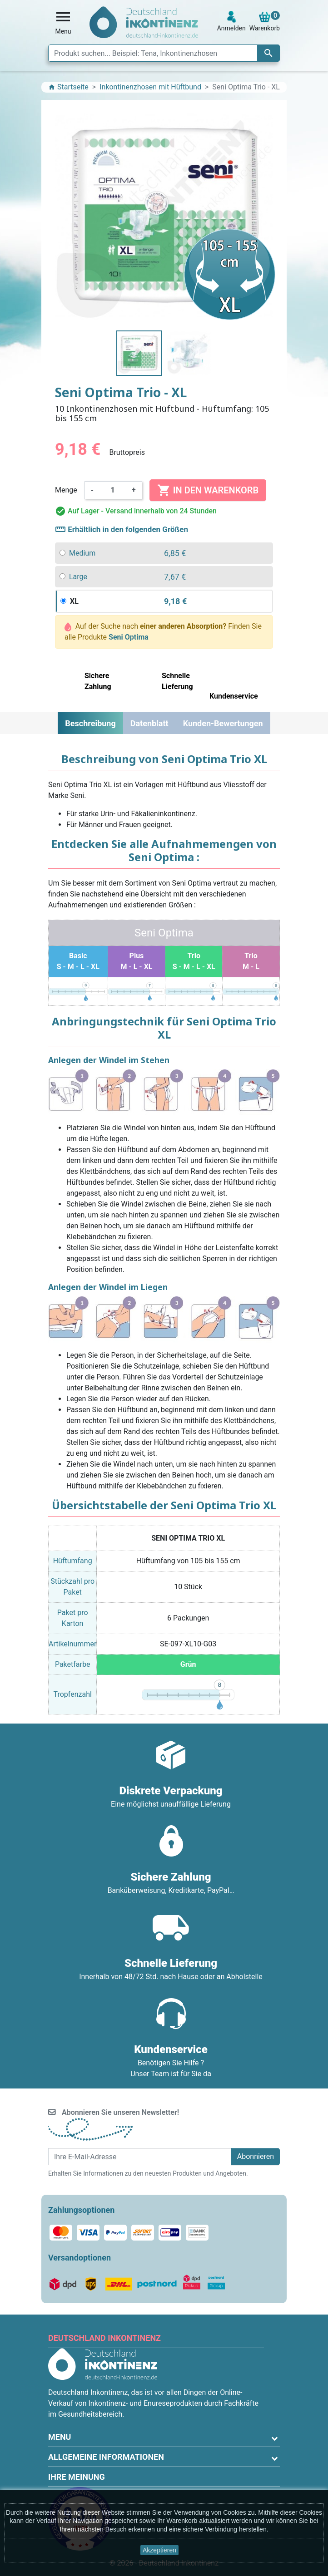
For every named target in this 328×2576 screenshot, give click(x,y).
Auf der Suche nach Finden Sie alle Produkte (163, 631)
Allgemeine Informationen (106, 2457)
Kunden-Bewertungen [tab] (223, 723)
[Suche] (164, 53)
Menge (66, 490)
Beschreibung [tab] (90, 723)
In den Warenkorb (207, 490)
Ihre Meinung (76, 2477)
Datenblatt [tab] (149, 723)
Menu (59, 2437)
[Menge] (112, 490)
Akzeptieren (159, 2550)
